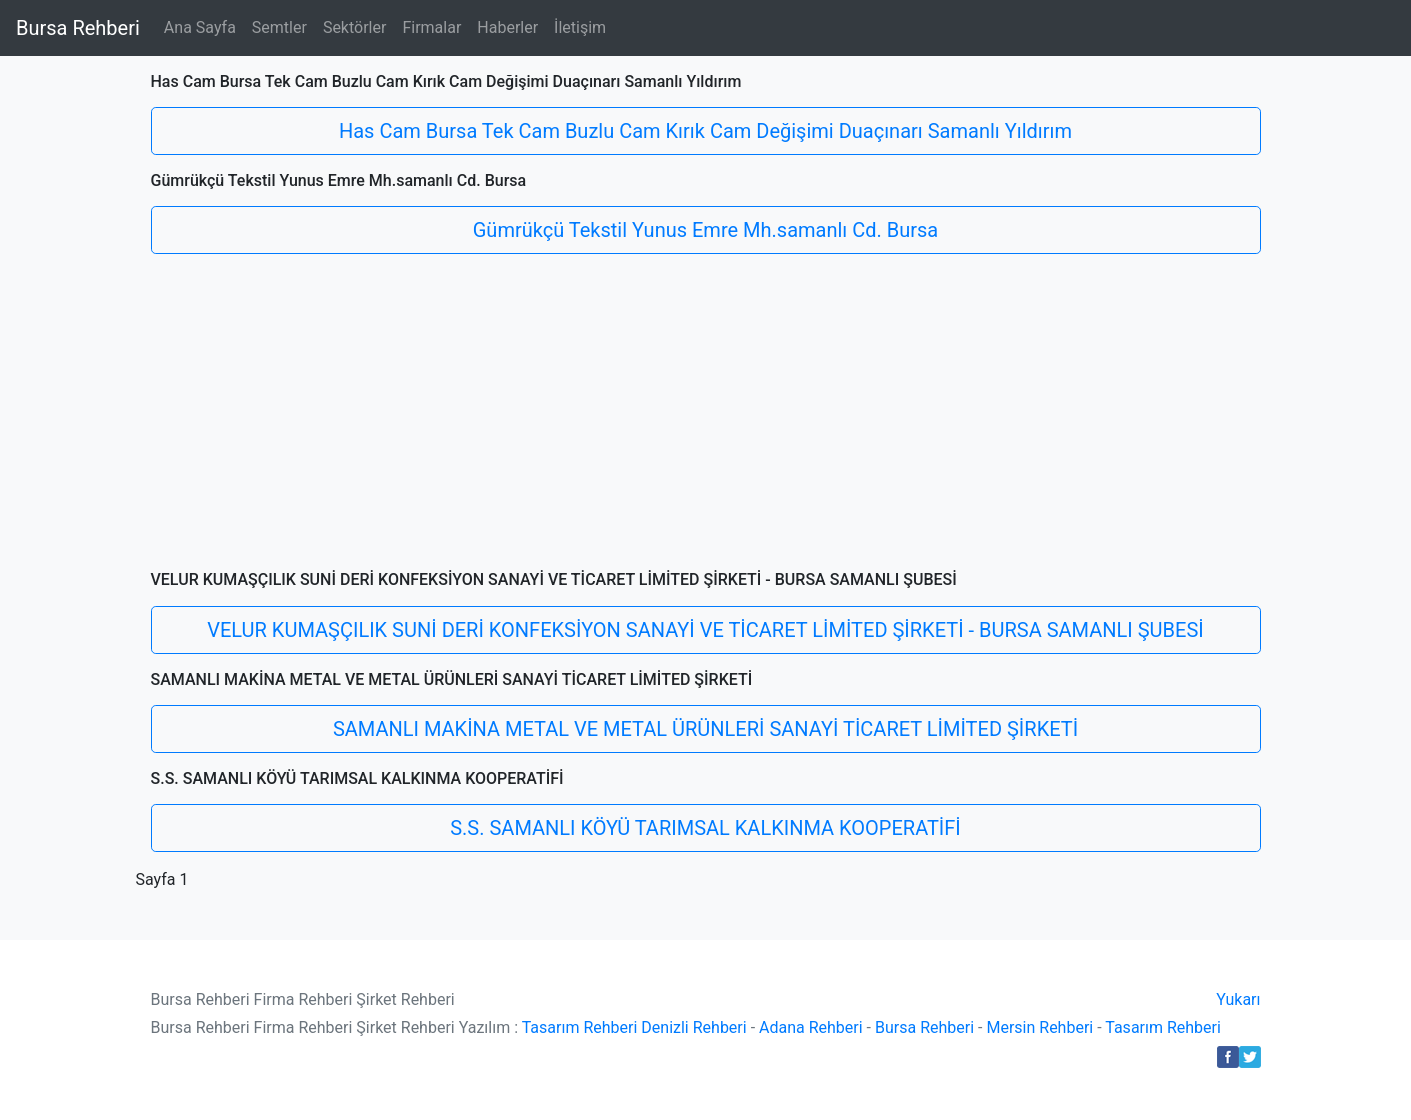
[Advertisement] (706, 420)
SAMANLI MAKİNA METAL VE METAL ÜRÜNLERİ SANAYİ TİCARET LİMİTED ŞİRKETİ (705, 729)
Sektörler (355, 27)
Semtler (279, 27)
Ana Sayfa (200, 27)
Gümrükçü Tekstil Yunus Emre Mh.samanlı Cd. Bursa (706, 230)
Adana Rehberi (811, 1027)
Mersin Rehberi (1039, 1027)
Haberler (507, 27)
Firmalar (431, 27)
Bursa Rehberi (78, 28)
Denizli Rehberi (693, 1027)
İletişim (580, 27)
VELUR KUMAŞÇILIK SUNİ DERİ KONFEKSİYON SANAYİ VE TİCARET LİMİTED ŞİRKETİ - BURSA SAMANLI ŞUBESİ (705, 630)
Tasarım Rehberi (580, 1027)
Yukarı (1238, 999)
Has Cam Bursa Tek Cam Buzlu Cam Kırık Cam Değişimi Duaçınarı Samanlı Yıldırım (705, 131)
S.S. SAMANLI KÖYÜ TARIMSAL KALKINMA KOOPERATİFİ (705, 828)
